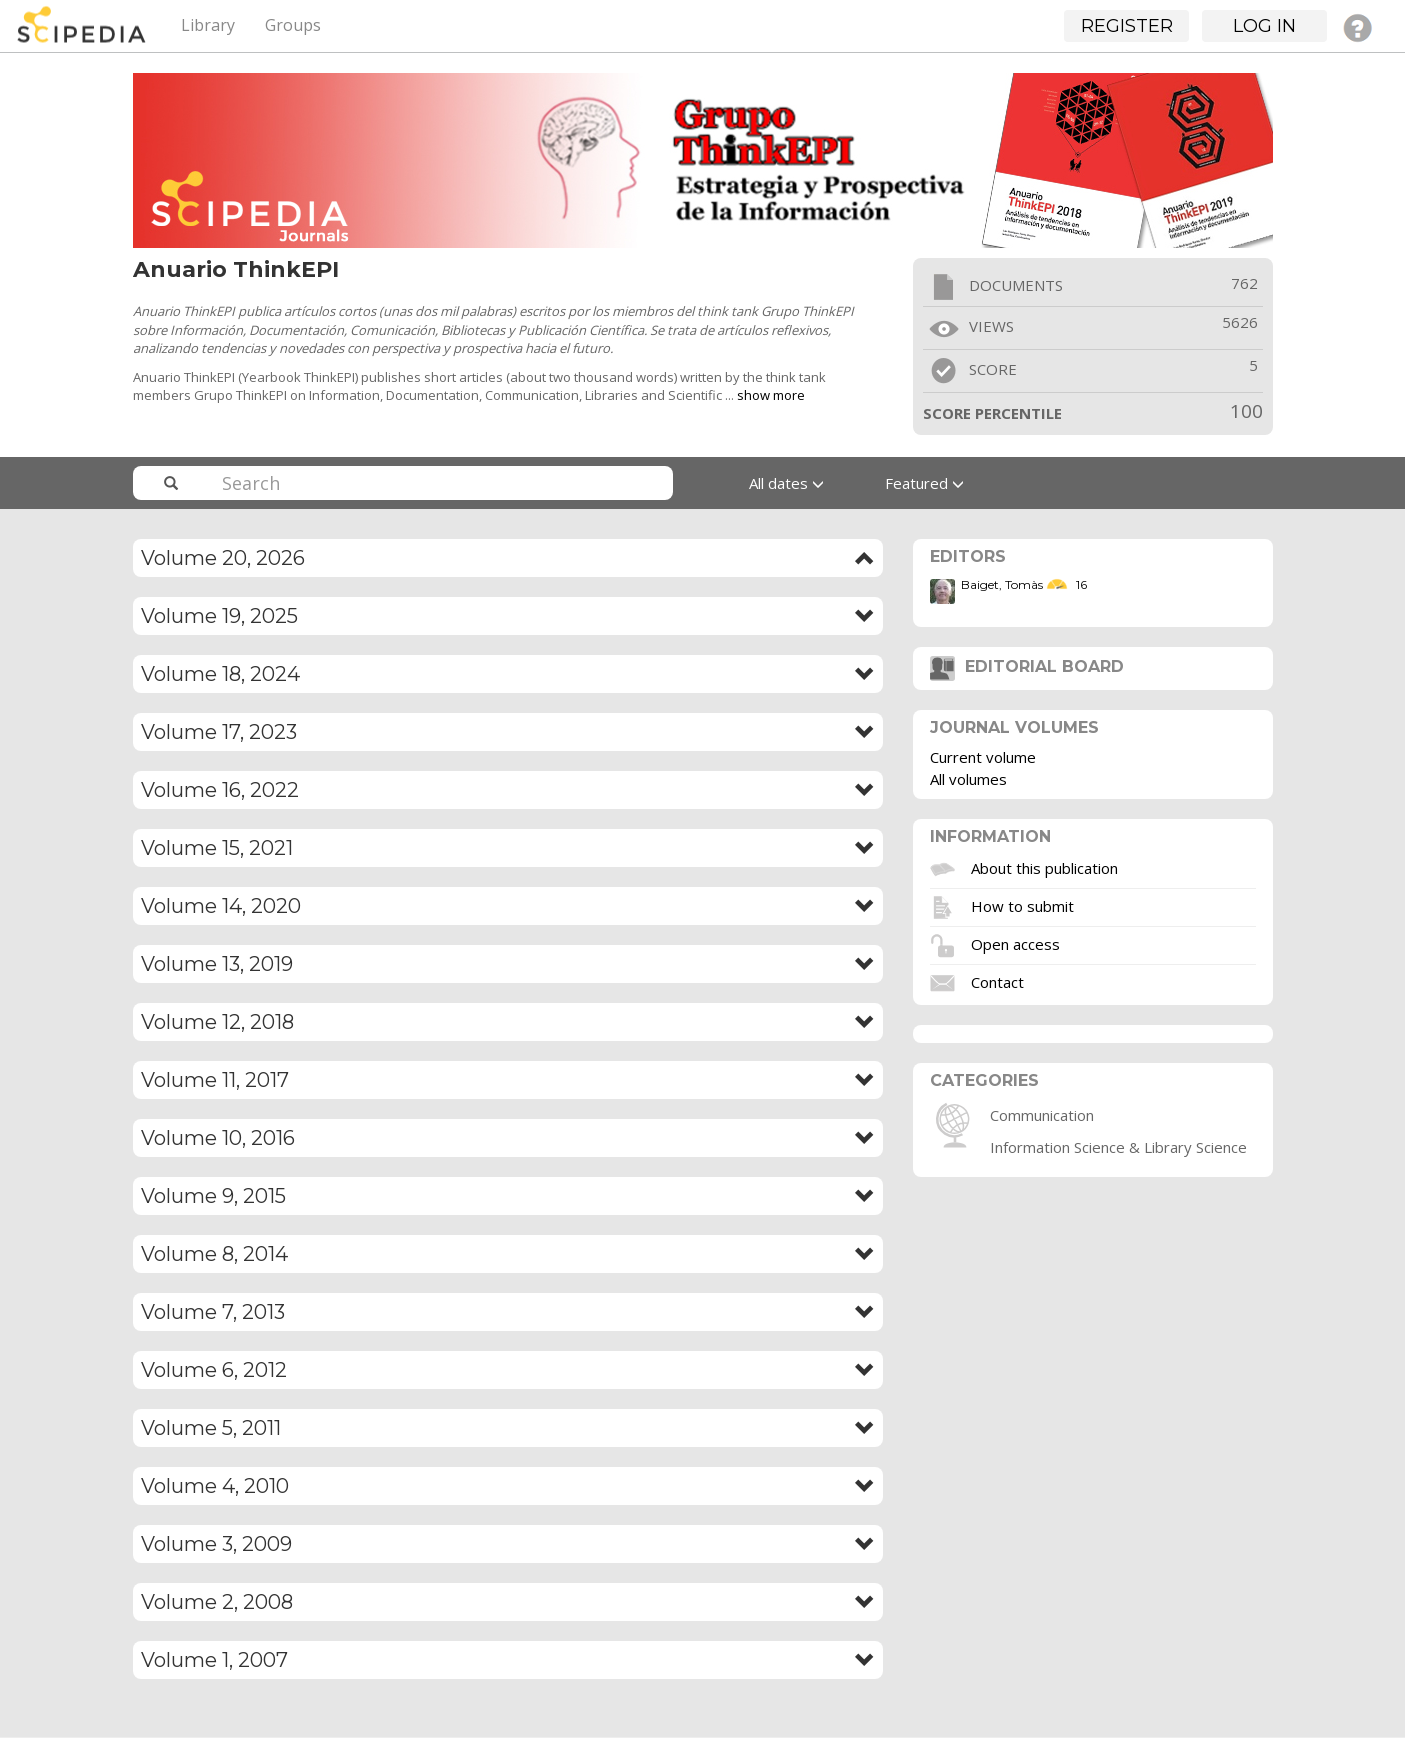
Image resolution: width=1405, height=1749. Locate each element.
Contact (997, 981)
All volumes (968, 779)
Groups (293, 25)
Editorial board (1027, 666)
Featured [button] (924, 483)
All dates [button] (786, 483)
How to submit (1022, 905)
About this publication (1044, 867)
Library (208, 25)
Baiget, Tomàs (1002, 584)
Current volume (983, 757)
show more (771, 395)
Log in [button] (1264, 26)
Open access (1015, 943)
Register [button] (1127, 26)
